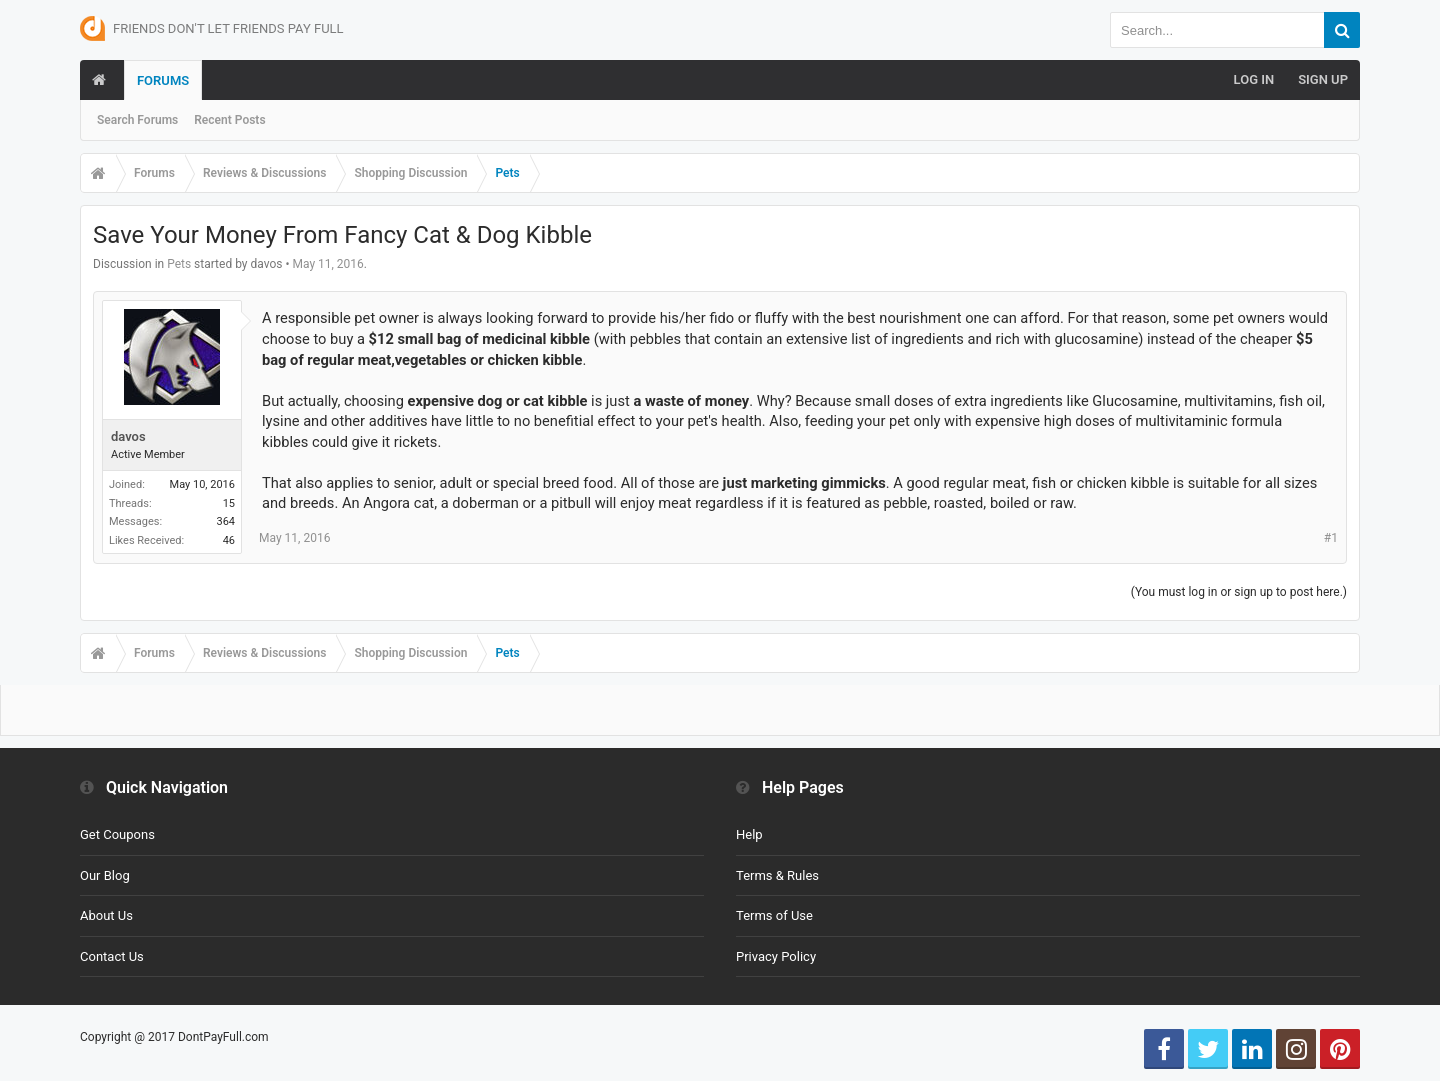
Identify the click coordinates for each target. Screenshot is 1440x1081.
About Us (106, 915)
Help (749, 834)
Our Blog (105, 875)
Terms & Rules (777, 875)
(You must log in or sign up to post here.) (1239, 592)
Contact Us (112, 956)
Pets (179, 264)
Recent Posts (229, 120)
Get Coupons (117, 834)
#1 (1331, 538)
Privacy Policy (776, 956)
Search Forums (137, 120)
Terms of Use (774, 915)
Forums (163, 80)
